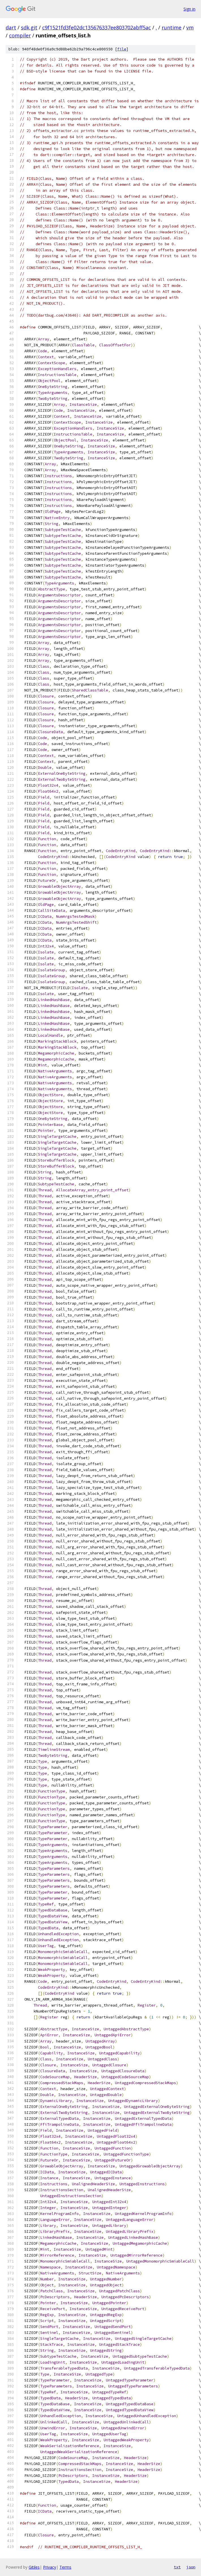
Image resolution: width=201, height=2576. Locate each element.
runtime (171, 27)
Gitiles (34, 2567)
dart (11, 27)
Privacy (49, 2567)
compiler (20, 35)
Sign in (189, 9)
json (190, 2566)
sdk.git (29, 27)
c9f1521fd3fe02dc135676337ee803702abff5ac (96, 27)
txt (177, 2566)
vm (190, 27)
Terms (65, 2567)
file (121, 49)
